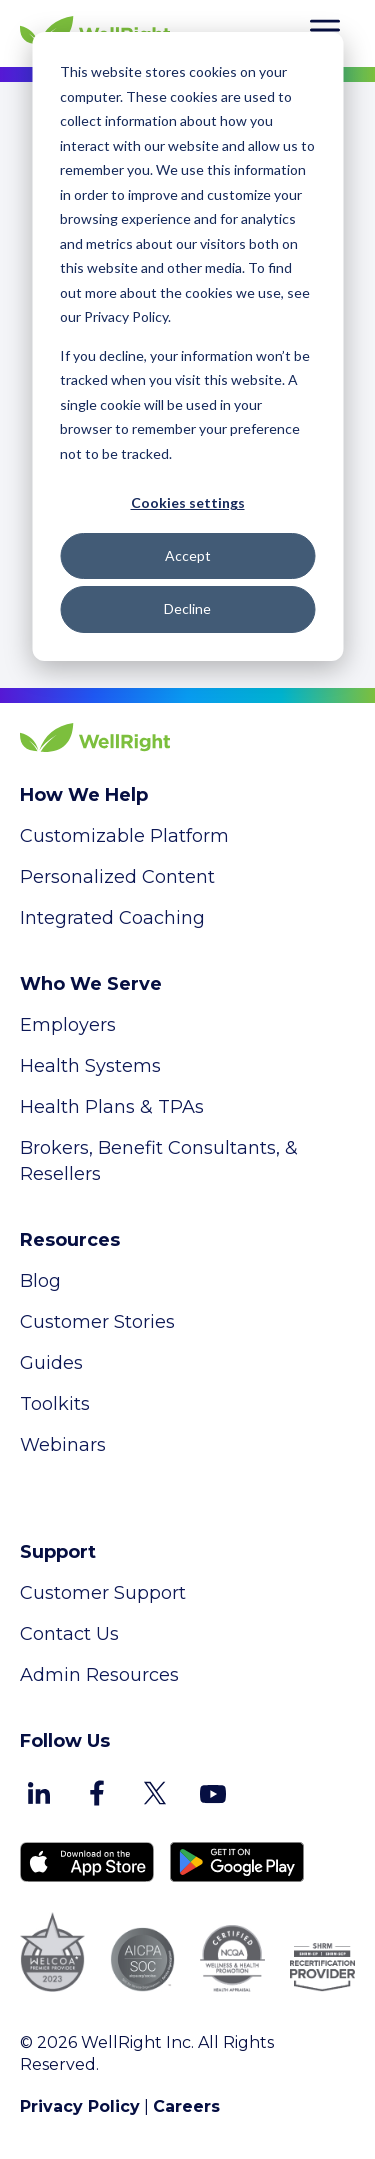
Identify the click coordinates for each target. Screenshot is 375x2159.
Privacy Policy (80, 2106)
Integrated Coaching (112, 918)
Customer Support (103, 1593)
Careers (186, 2106)
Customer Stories (97, 1322)
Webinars (63, 1445)
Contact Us (69, 1634)
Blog (40, 1281)
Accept (188, 555)
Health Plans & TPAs (112, 1107)
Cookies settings (188, 502)
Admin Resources (99, 1675)
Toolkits (55, 1404)
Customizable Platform (124, 836)
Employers (68, 1025)
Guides (51, 1363)
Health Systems (90, 1066)
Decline (187, 608)
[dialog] (187, 346)
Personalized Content (117, 877)
